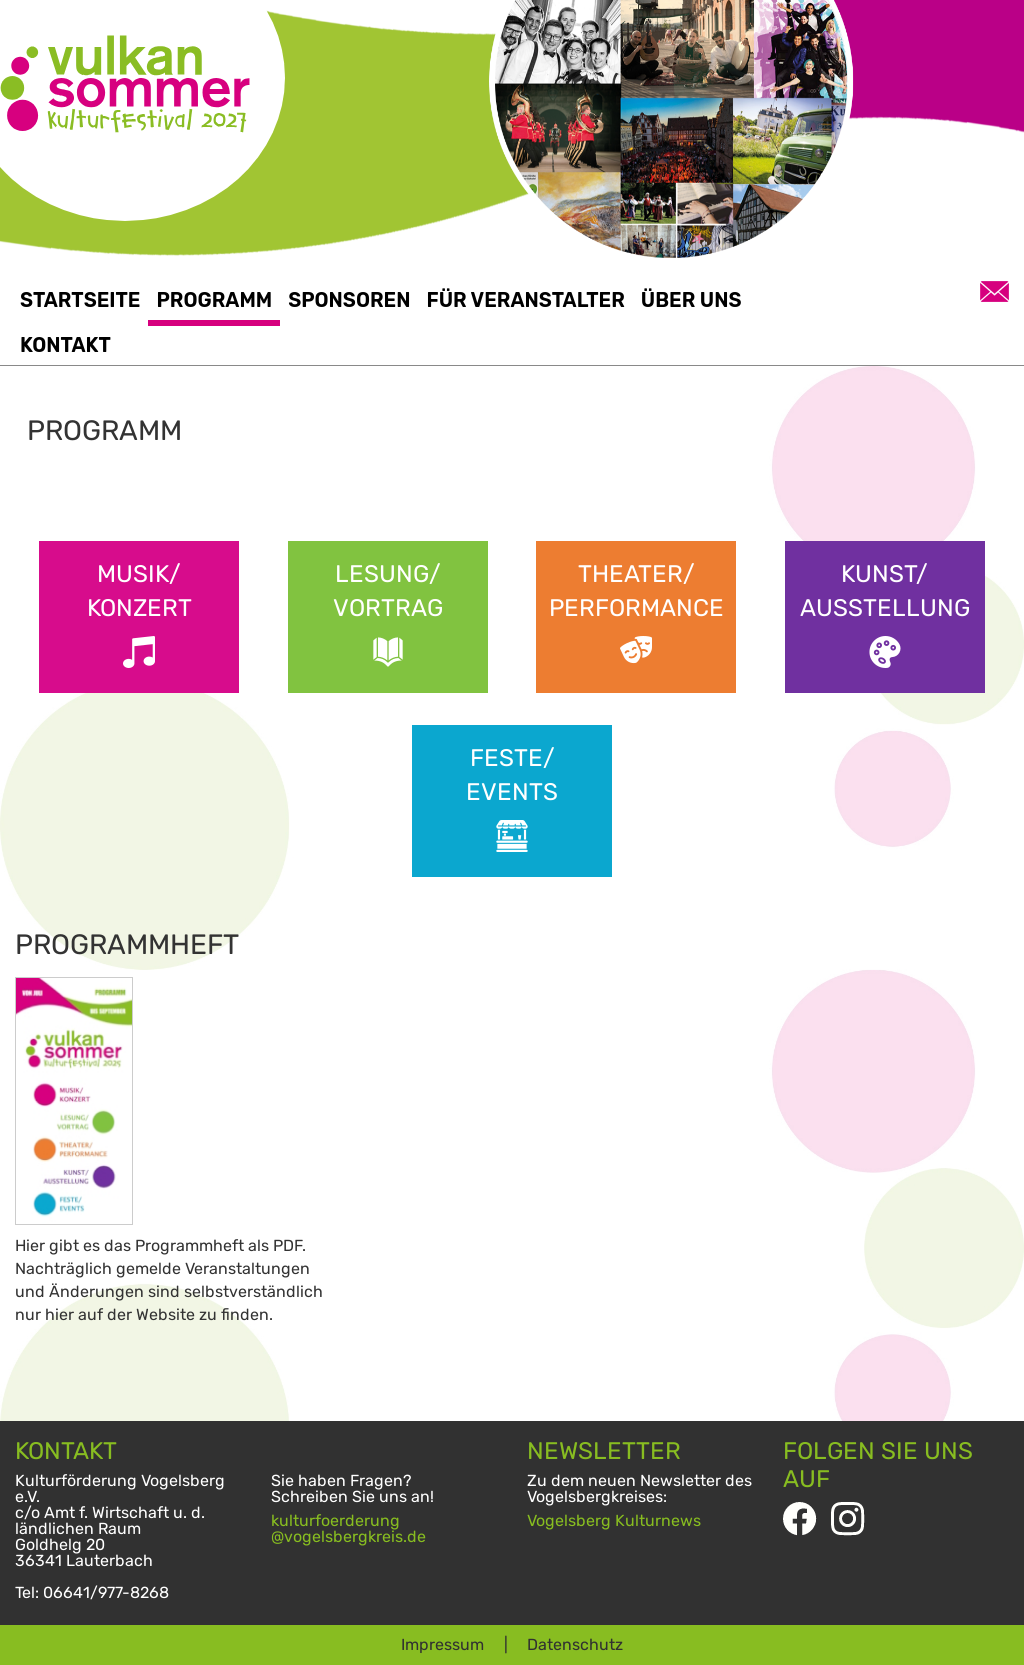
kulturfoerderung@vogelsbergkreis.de (348, 1528)
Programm (214, 300)
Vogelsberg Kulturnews (614, 1520)
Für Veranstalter (525, 300)
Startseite (80, 300)
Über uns (691, 300)
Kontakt (65, 345)
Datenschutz (575, 1644)
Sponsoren (349, 300)
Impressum (442, 1644)
